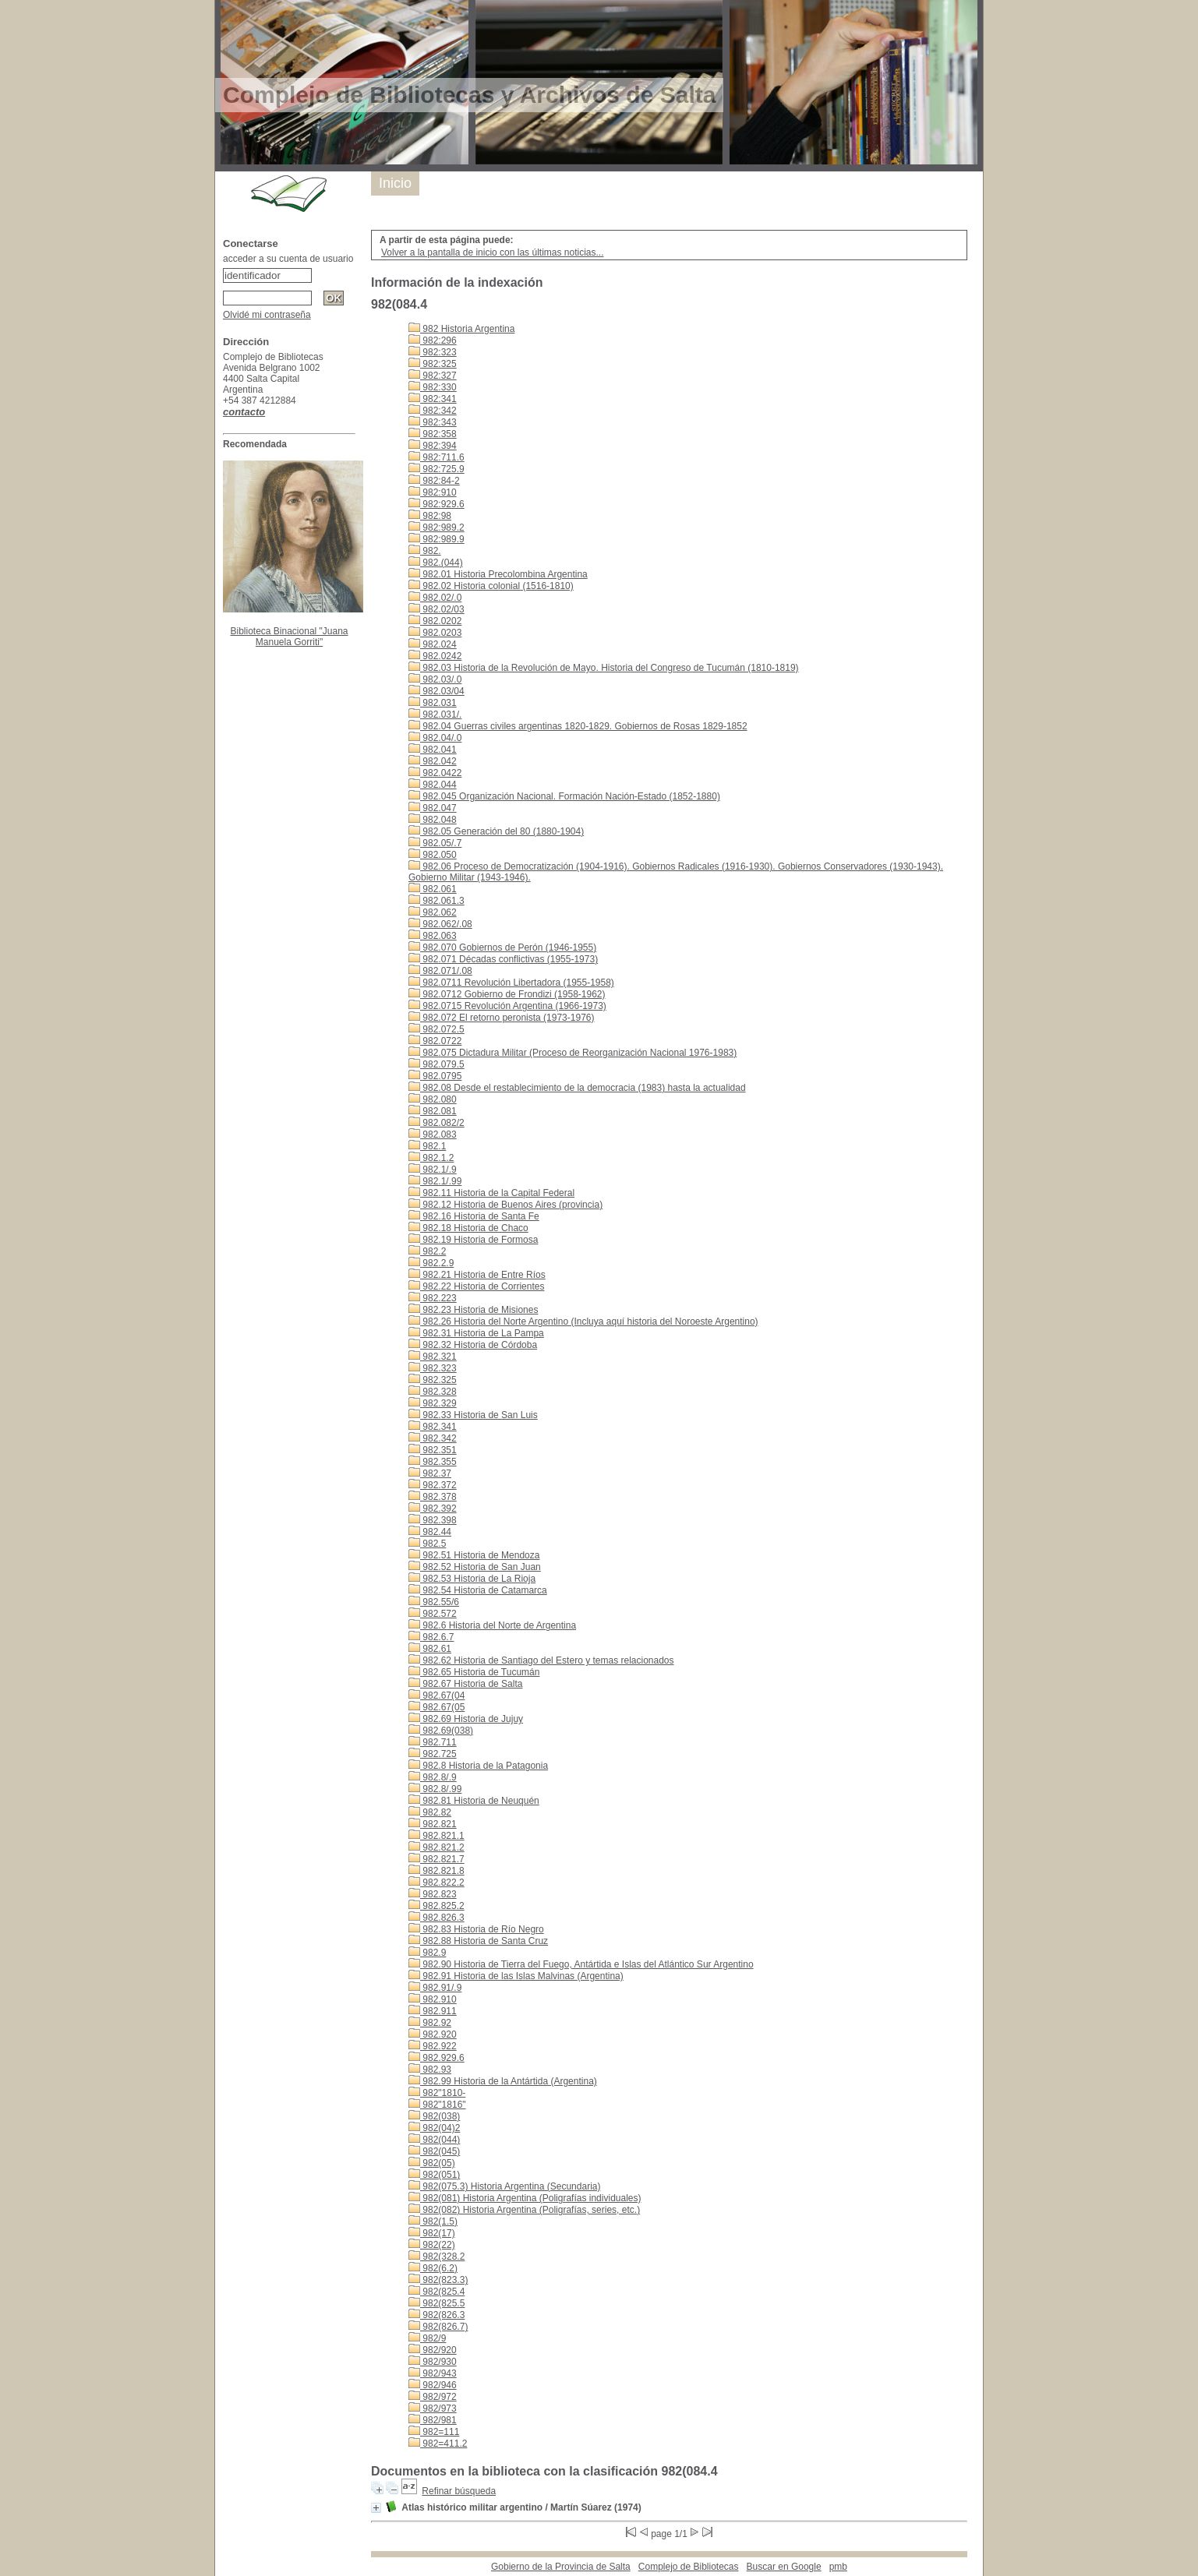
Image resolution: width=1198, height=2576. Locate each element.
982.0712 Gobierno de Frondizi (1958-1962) (507, 994)
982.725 (432, 1754)
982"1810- (436, 2092)
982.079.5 (436, 1064)
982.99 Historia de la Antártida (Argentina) (502, 2081)
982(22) (431, 2244)
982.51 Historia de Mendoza (473, 1555)
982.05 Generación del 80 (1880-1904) (496, 831)
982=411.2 (437, 2443)
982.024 (432, 644)
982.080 (432, 1099)
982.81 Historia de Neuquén (473, 1800)
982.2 (427, 1251)
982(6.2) (433, 2268)
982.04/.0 (434, 737)
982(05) (431, 2163)
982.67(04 (436, 1695)
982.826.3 (436, 1917)
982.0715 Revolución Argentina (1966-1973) (507, 1005)
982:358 (432, 434)
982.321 (432, 1356)
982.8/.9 (432, 1777)
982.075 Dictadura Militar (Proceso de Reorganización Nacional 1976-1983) (572, 1052)
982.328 (432, 1391)
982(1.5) (433, 2221)
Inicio (395, 183)
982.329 (432, 1403)
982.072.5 (436, 1029)
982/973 (432, 2408)
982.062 (432, 912)
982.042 (432, 761)
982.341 (432, 1426)
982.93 (429, 2069)
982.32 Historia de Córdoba (472, 1344)
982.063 (432, 935)
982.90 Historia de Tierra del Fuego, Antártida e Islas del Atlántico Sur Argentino (581, 1964)
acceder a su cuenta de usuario (288, 258)
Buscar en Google (784, 2566)
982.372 (432, 1485)
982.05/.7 (434, 843)
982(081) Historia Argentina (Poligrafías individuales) (524, 2198)
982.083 (432, 1134)
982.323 (432, 1368)
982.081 (432, 1111)
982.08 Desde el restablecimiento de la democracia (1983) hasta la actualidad (577, 1087)
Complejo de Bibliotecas (688, 2566)
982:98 (429, 515)
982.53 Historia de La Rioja (471, 1578)
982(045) (434, 2151)
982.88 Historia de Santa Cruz (478, 1941)
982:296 (432, 340)
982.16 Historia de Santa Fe (473, 1216)
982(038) (434, 2116)
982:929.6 (436, 504)
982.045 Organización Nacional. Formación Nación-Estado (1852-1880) (564, 796)
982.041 (432, 749)
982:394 (432, 445)
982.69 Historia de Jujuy (465, 1718)
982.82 (429, 1812)
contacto (244, 412)
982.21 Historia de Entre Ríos (477, 1274)
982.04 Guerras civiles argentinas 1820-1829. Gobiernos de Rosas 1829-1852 (577, 726)
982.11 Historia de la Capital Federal (491, 1192)
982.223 (432, 1298)
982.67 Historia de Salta (465, 1683)
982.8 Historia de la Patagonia (478, 1765)
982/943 (432, 2373)
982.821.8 (436, 1870)
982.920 (432, 2034)
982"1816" (437, 2104)
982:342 (432, 410)
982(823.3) (438, 2279)
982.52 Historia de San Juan (474, 1566)
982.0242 (434, 656)
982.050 (432, 854)
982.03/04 (436, 691)
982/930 (432, 2361)
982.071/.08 (440, 970)
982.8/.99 (434, 1789)
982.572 (432, 1613)
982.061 (432, 889)
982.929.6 (436, 2057)
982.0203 (434, 632)
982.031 (432, 702)
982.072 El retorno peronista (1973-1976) (501, 1017)
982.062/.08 (440, 924)
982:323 (432, 352)
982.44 (429, 1531)
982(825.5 (436, 2303)
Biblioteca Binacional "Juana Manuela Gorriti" (289, 637)
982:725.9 (436, 469)
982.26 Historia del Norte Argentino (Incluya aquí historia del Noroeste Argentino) (583, 1321)
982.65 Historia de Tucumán (473, 1672)
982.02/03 (436, 609)
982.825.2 (436, 1905)
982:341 (432, 398)
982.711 (432, 1742)
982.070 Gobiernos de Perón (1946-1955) (502, 947)
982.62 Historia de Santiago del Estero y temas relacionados (541, 1660)
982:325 (432, 363)
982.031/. (434, 714)
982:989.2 (436, 527)
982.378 (432, 1496)
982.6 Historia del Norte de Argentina (492, 1625)
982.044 (432, 784)
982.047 (432, 808)
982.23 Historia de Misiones (473, 1309)
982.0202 (434, 621)
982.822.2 (436, 1882)
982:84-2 (434, 480)
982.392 (432, 1508)
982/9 (427, 2338)
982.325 (432, 1379)
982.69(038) (440, 1730)
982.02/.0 (434, 597)
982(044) (434, 2139)
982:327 (432, 375)
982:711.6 (436, 457)
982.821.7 (436, 1859)
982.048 (432, 819)
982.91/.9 (434, 1987)
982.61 (429, 1648)
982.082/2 (436, 1122)
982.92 (429, 2022)
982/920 (432, 2350)
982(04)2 (434, 2128)
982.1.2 (431, 1157)
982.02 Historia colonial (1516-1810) (491, 585)
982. (424, 550)
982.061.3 (436, 900)
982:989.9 (436, 539)
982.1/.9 (432, 1169)
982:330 (432, 387)
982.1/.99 (434, 1181)
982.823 (432, 1894)
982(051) (434, 2174)
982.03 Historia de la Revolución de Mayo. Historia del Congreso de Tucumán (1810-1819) (603, 667)
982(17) (431, 2233)
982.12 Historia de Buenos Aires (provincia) (505, 1204)
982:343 (432, 422)
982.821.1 (436, 1835)
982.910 (432, 1999)
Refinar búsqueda (459, 2491)
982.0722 (434, 1041)
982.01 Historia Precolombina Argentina (498, 574)
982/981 (432, 2420)
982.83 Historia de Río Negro (476, 1929)
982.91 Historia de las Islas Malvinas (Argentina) (516, 1976)
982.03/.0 (434, 679)
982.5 (427, 1543)
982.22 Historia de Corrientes (476, 1286)
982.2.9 (431, 1263)
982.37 (429, 1473)
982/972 (432, 2396)
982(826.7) (438, 2326)
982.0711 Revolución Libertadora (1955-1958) (511, 982)
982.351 (432, 1450)
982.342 (432, 1438)
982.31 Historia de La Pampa (476, 1333)
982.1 (427, 1146)
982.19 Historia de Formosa (473, 1239)
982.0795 (434, 1076)
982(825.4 (436, 2291)
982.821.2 (436, 1847)
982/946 (432, 2385)
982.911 (432, 2011)
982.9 (427, 1952)
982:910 (432, 492)
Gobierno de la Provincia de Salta (561, 2566)
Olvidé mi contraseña (267, 314)
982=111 (433, 2431)
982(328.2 (436, 2256)
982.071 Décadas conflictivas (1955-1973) (503, 959)
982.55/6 (433, 1602)
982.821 (432, 1824)
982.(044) (435, 562)
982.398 (432, 1520)
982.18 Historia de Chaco (468, 1228)
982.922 (432, 2046)
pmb (838, 2566)
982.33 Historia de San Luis (473, 1415)
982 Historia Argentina (461, 328)
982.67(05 (436, 1707)
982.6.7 (431, 1637)
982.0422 (434, 773)
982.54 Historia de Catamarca (477, 1590)
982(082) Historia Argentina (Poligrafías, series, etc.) (524, 2209)
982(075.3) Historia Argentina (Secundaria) (504, 2186)
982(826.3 (436, 2315)
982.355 (432, 1461)
